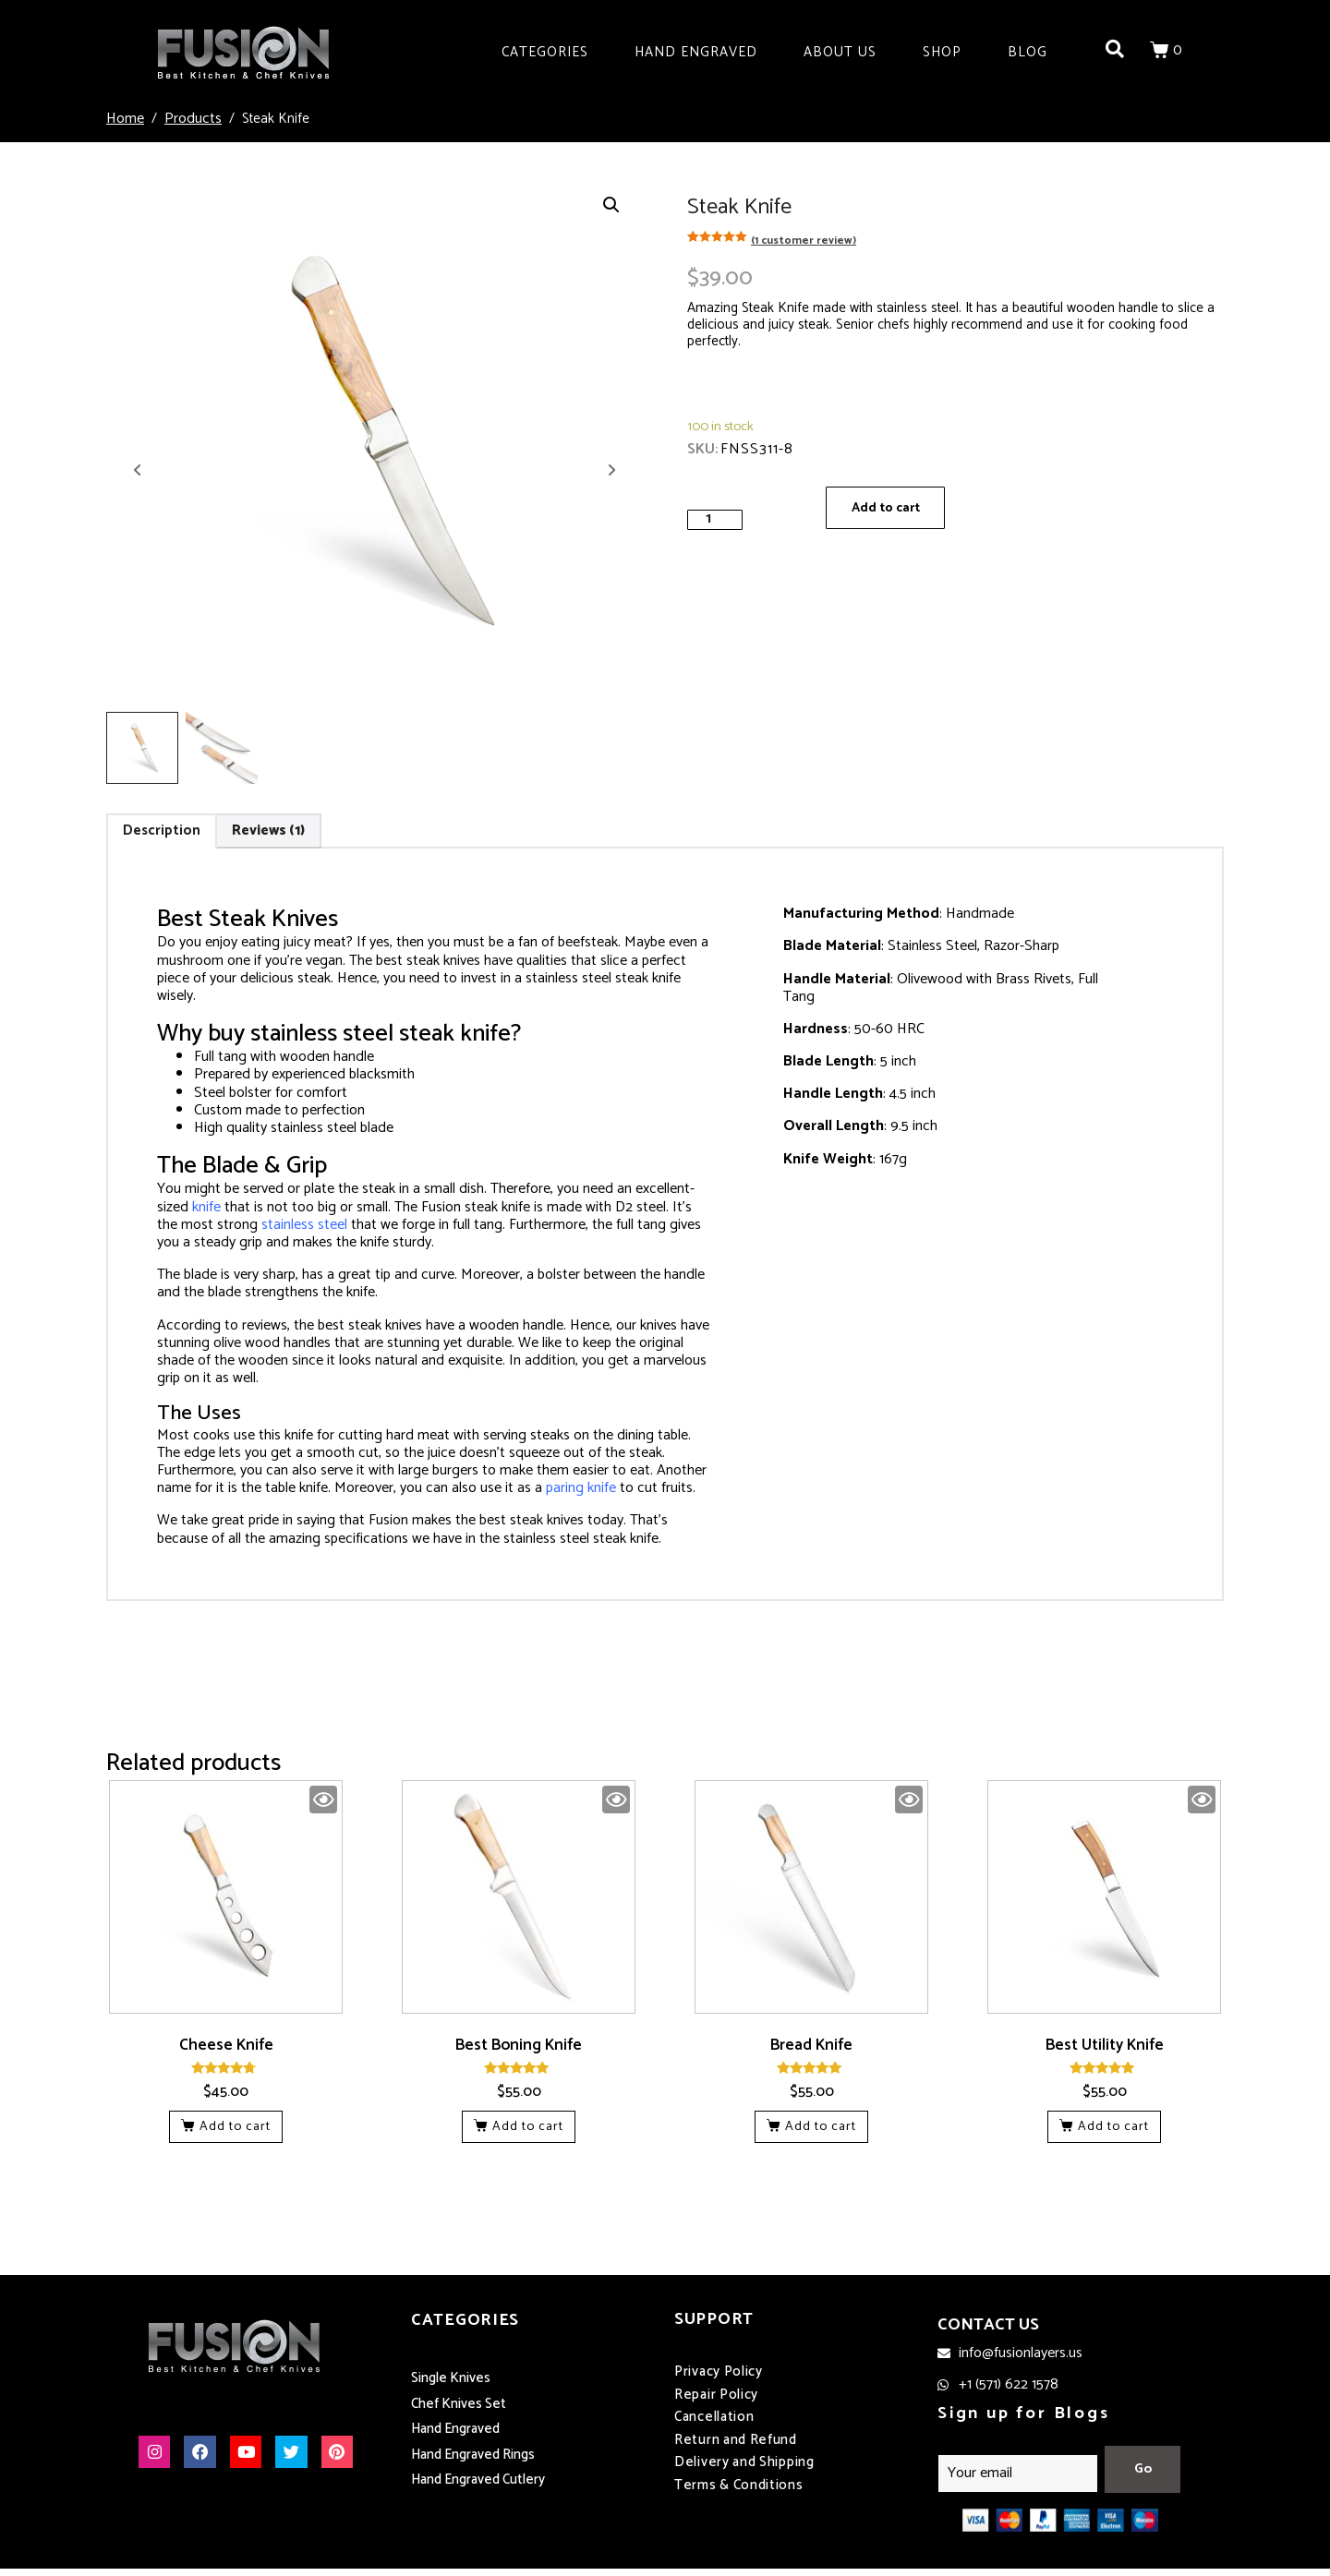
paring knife (581, 1487)
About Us (840, 52)
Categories (545, 52)
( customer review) (803, 240)
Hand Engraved (696, 52)
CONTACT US (988, 2326)
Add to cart (888, 509)
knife (206, 1207)
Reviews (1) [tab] (268, 830)
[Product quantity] (715, 519)
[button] (611, 205)
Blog (1027, 52)
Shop (942, 52)
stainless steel (304, 1224)
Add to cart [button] (235, 2126)
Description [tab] (161, 830)
